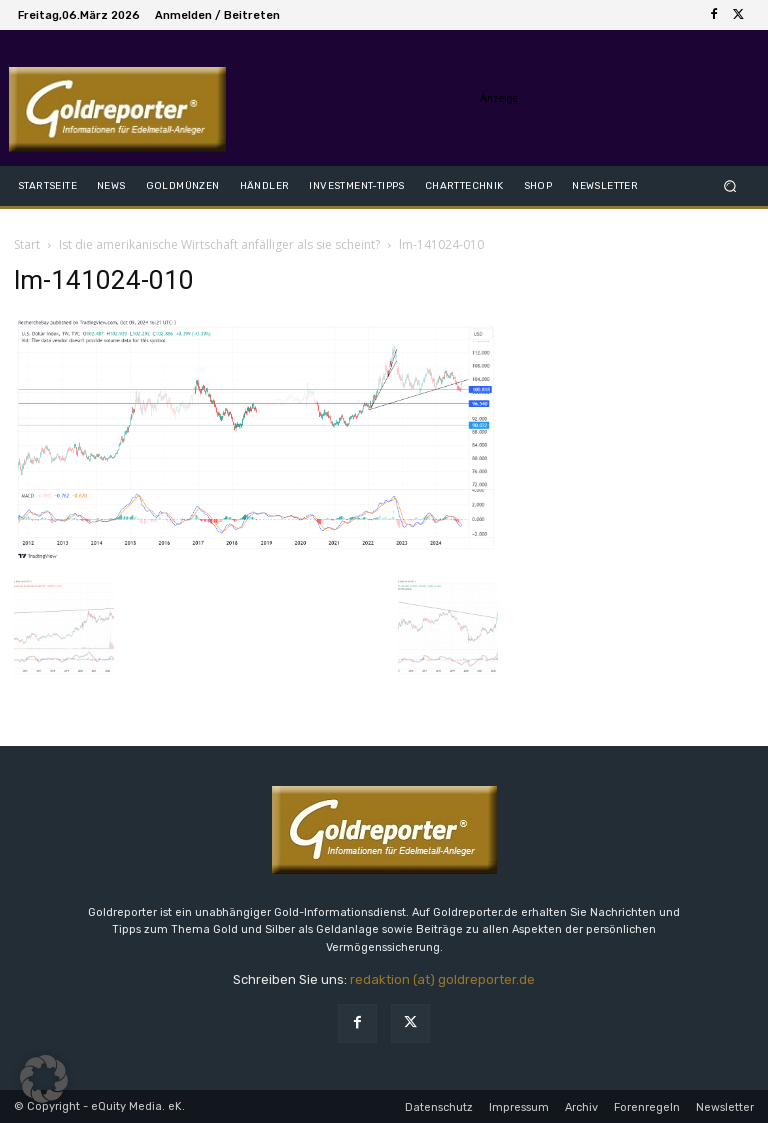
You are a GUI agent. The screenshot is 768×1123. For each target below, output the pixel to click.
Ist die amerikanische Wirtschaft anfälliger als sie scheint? (219, 244)
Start (27, 244)
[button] (730, 185)
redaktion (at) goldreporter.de (442, 979)
